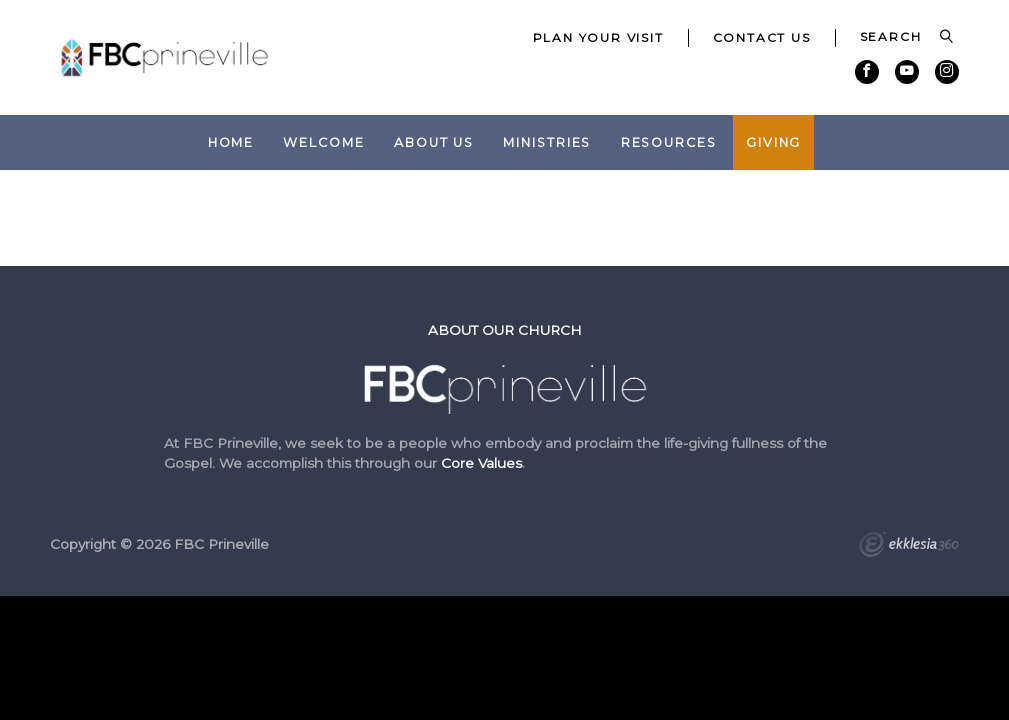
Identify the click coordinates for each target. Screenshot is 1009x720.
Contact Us (762, 37)
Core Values (481, 463)
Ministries (547, 142)
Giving (773, 142)
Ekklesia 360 (909, 547)
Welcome (323, 142)
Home (231, 142)
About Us (434, 142)
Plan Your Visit (598, 37)
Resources (669, 142)
